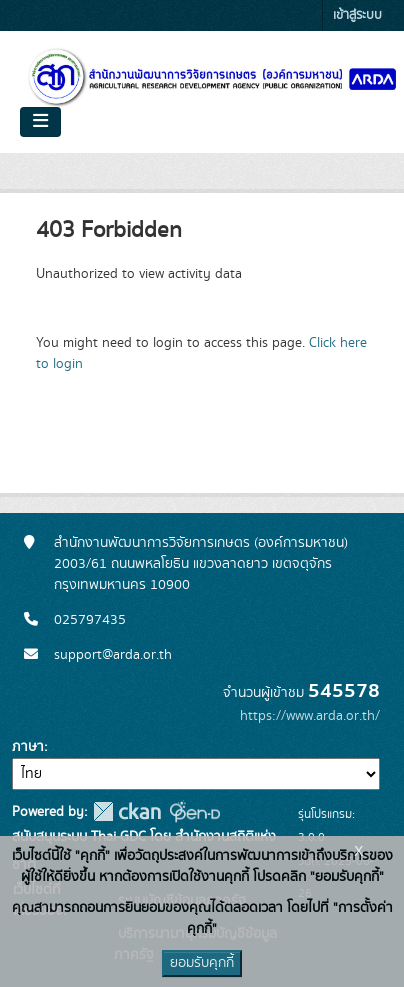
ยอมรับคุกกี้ (202, 963)
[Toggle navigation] (40, 122)
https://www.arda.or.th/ (310, 716)
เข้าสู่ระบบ (357, 15)
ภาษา (28, 747)
